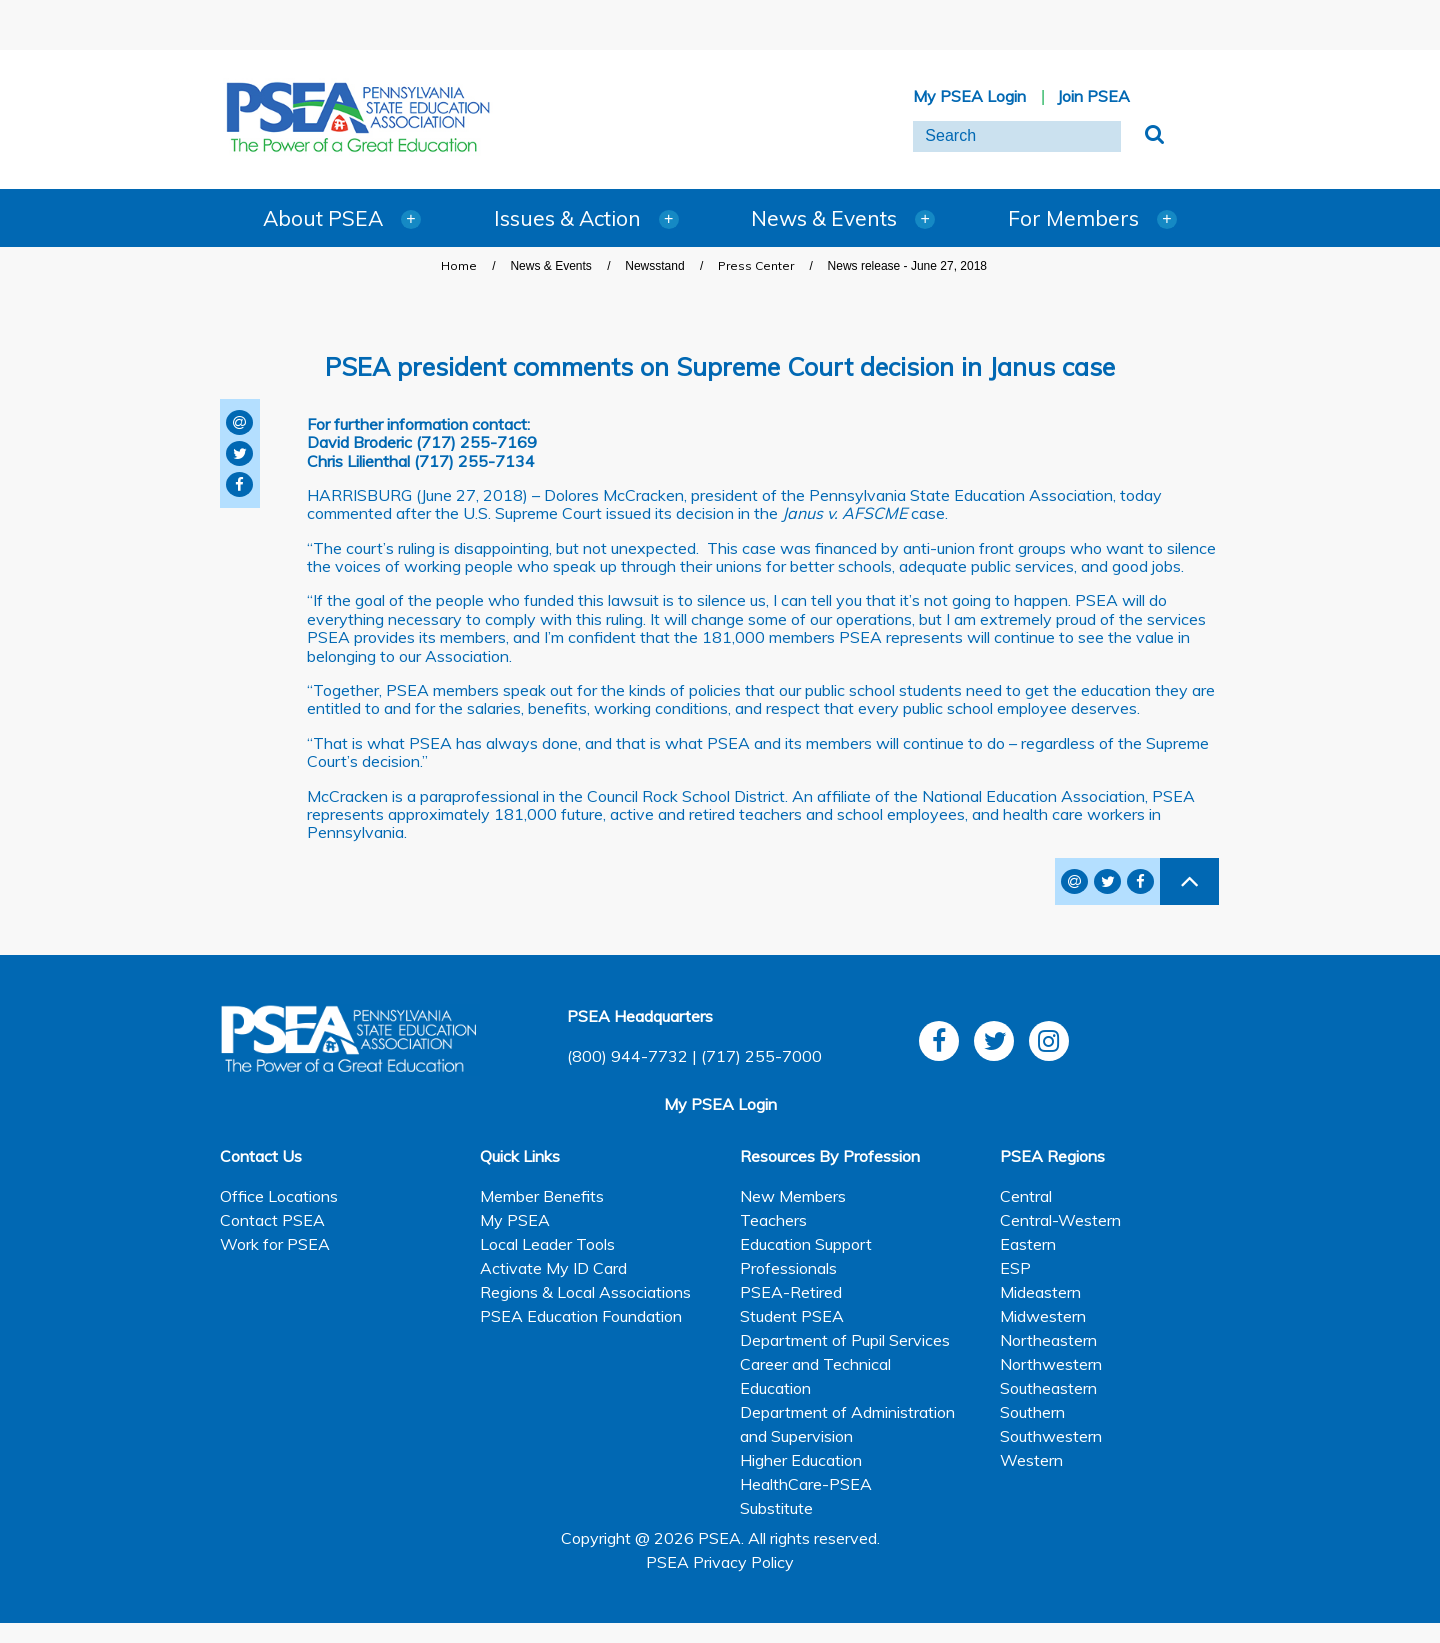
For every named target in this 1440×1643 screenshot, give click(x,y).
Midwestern (1043, 1316)
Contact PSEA (272, 1220)
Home (459, 265)
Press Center (756, 265)
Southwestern (1051, 1436)
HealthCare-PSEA (806, 1484)
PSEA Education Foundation (581, 1316)
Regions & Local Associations (585, 1292)
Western (1031, 1460)
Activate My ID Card (553, 1268)
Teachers (773, 1220)
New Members (793, 1196)
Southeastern (1048, 1388)
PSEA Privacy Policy (720, 1562)
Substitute (776, 1508)
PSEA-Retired (791, 1292)
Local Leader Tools (547, 1244)
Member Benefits (542, 1196)
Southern (1032, 1412)
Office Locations (279, 1196)
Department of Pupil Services (845, 1340)
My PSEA (515, 1220)
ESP (1015, 1268)
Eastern (1028, 1244)
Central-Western (1060, 1220)
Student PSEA (792, 1316)
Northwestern (1051, 1364)
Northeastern (1048, 1340)
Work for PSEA (275, 1244)
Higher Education (801, 1460)
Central (1026, 1196)
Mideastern (1040, 1292)
